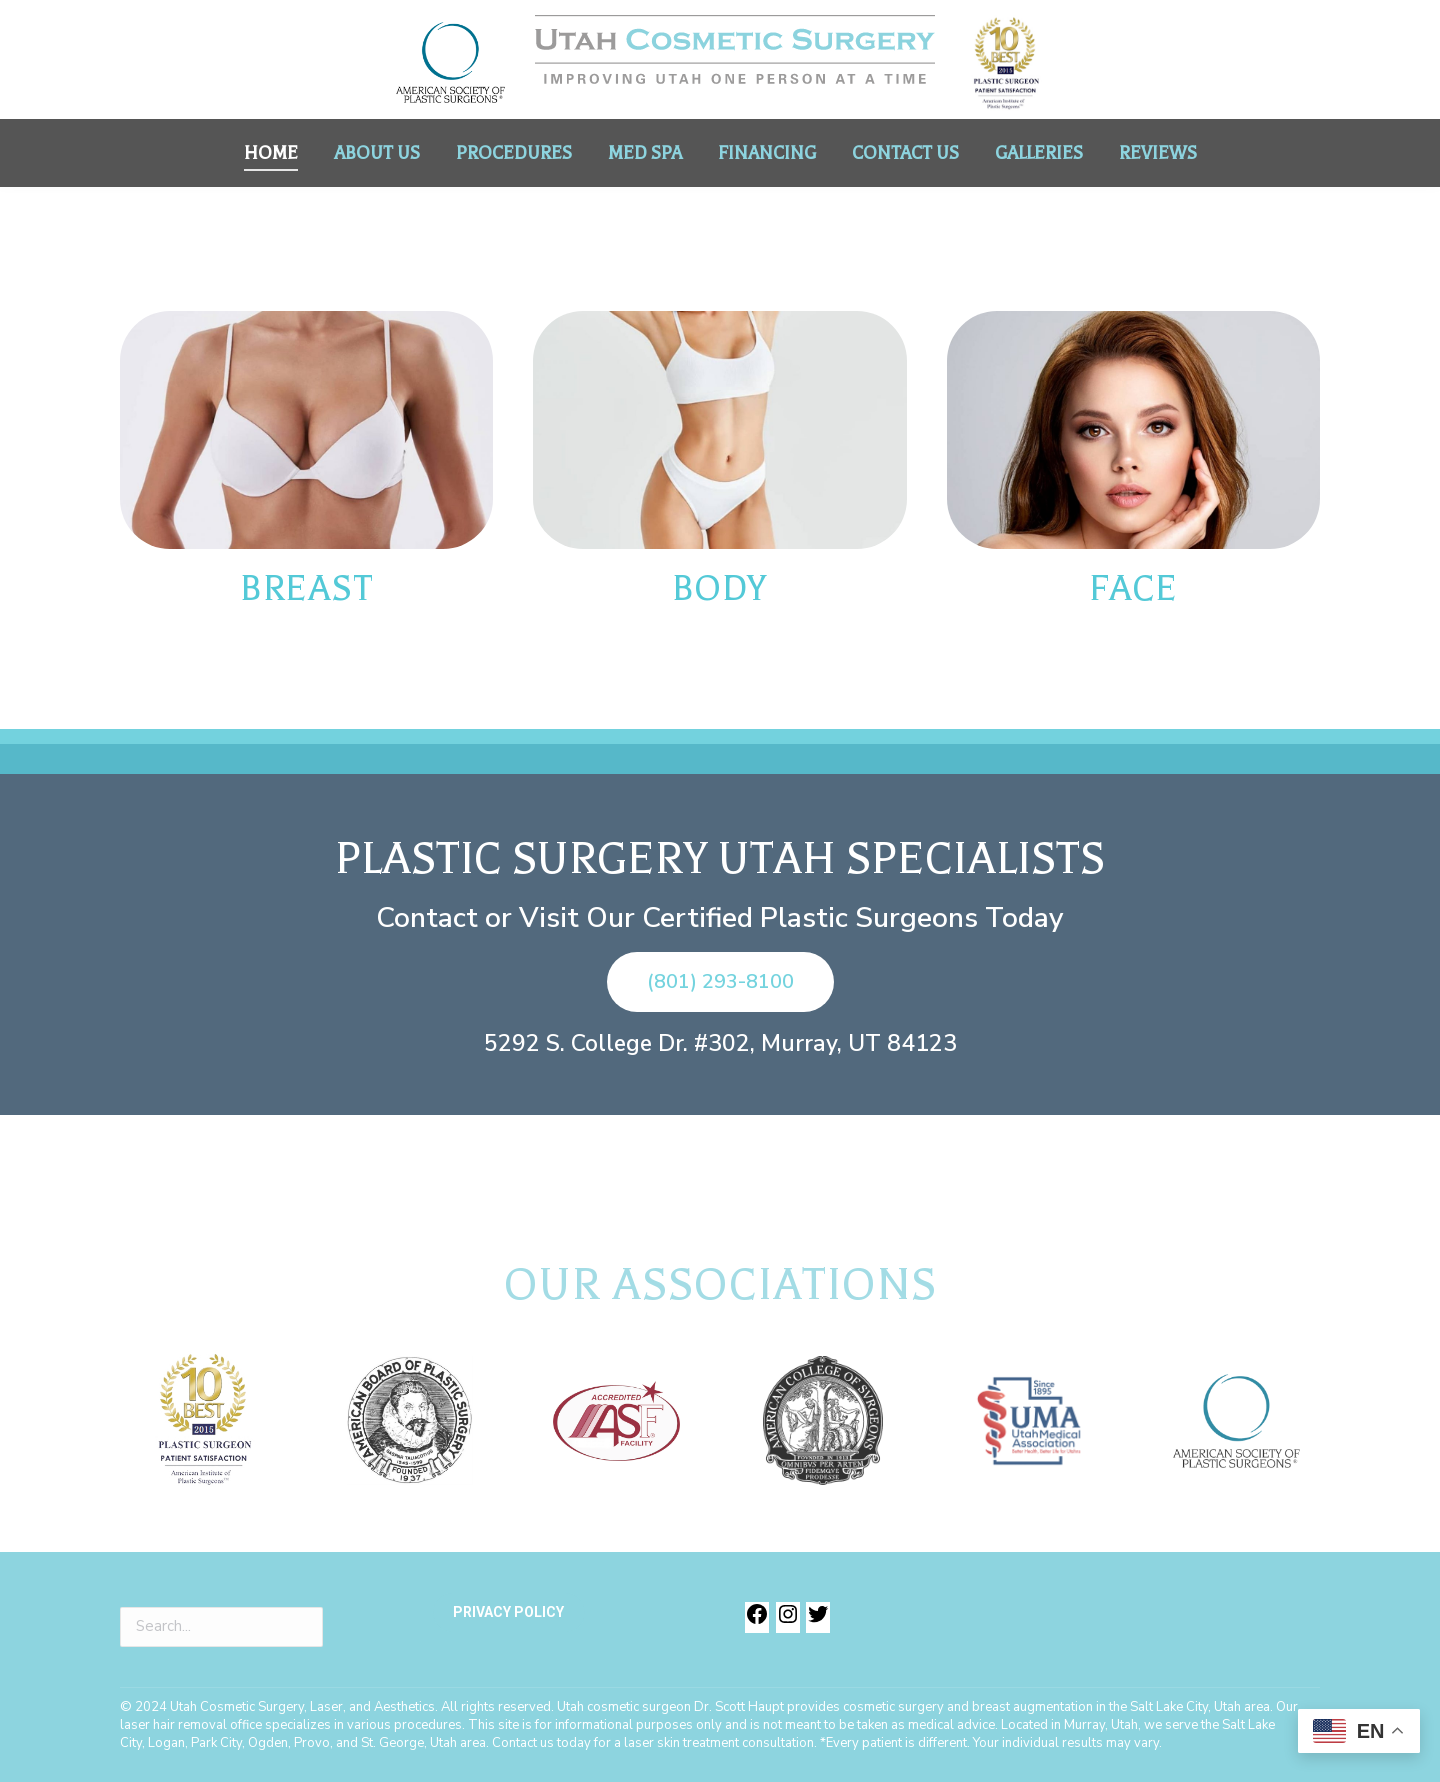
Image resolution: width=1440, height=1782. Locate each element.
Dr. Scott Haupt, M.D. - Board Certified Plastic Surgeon (292, 17)
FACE (1133, 588)
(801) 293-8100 (1012, 18)
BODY (720, 588)
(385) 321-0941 (1152, 18)
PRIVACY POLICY (508, 1613)
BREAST (306, 588)
